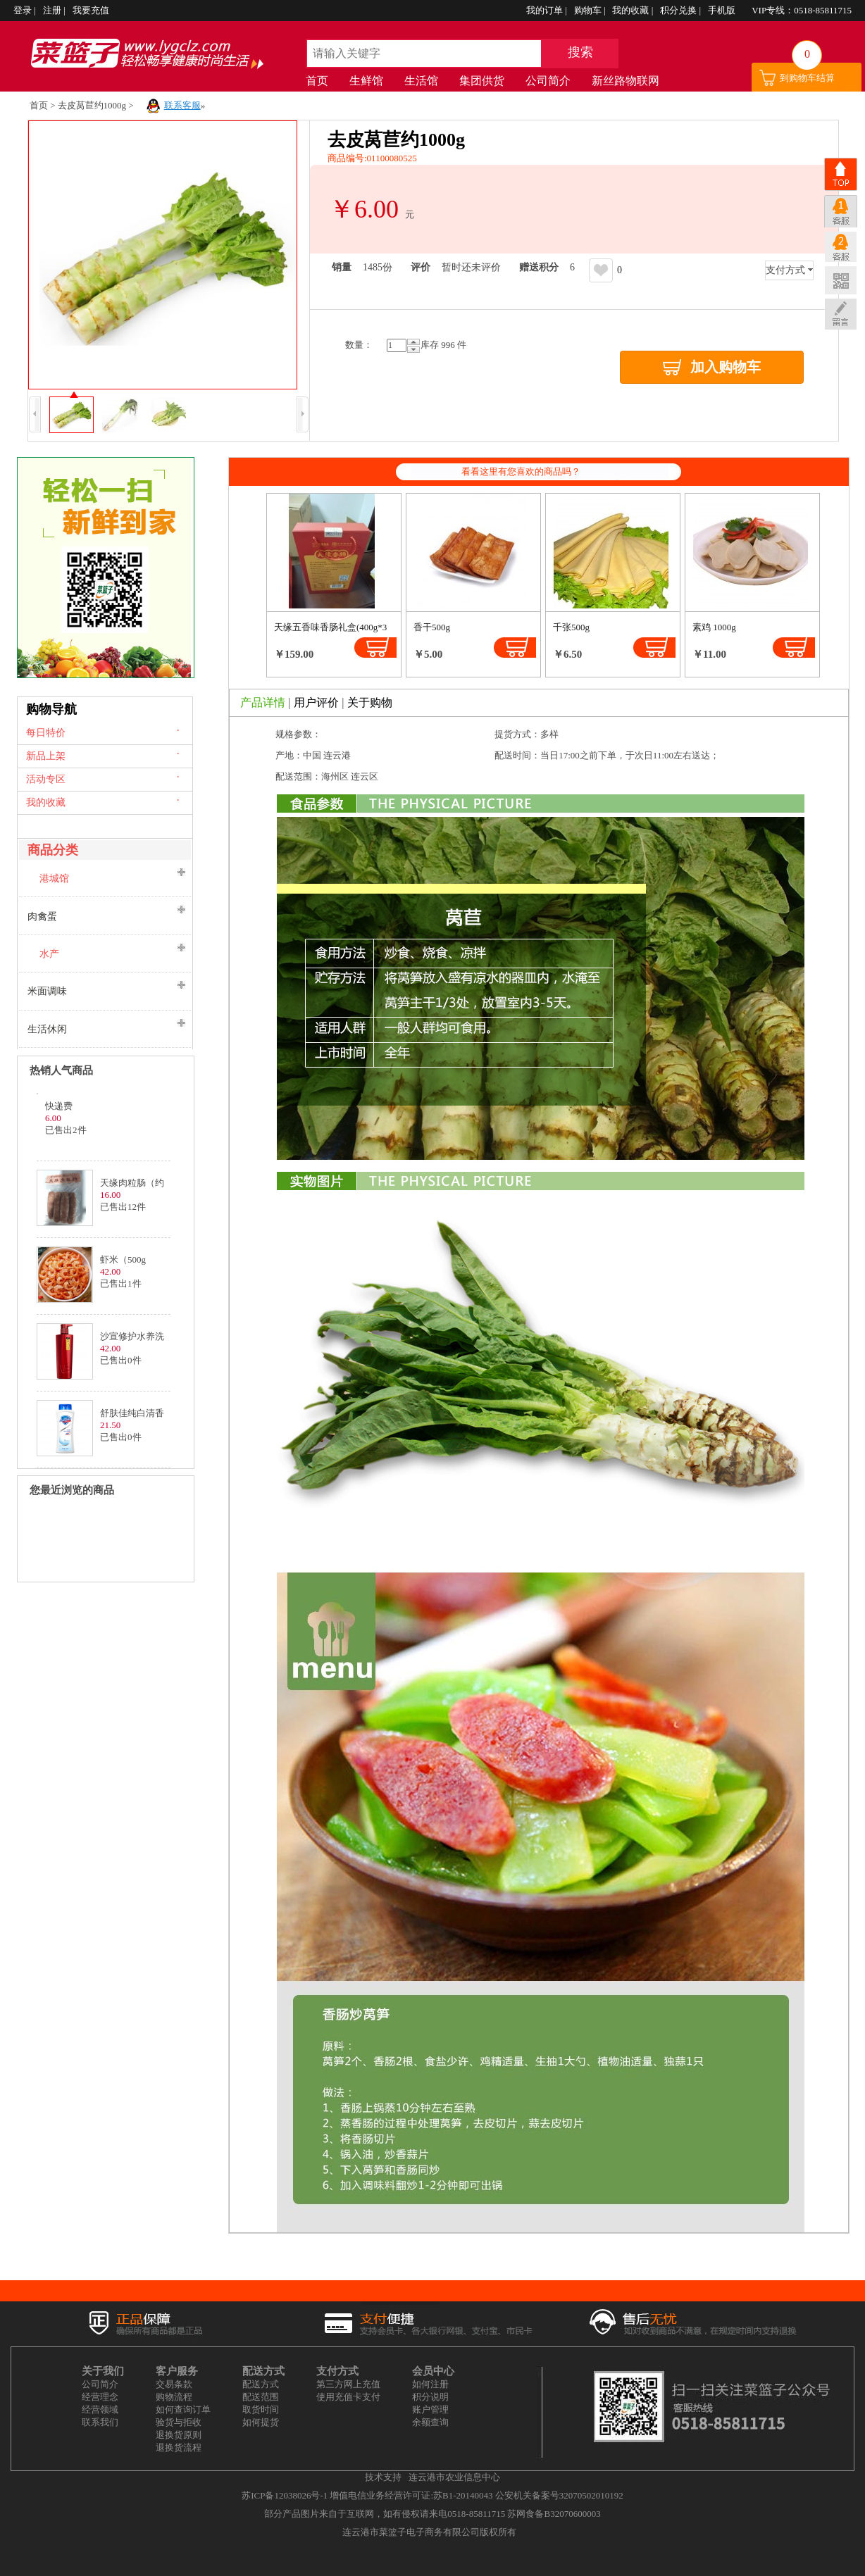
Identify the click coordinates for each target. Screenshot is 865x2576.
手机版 (723, 10)
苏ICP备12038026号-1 (285, 2495)
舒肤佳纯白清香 (132, 1413)
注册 (53, 10)
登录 (23, 10)
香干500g (431, 627)
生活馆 (421, 81)
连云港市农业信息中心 (454, 2477)
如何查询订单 (183, 2409)
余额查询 (430, 2422)
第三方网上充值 (348, 2384)
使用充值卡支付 (348, 2396)
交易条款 (174, 2384)
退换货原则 (178, 2435)
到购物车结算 (807, 78)
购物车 (589, 10)
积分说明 (430, 2396)
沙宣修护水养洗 (132, 1336)
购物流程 (174, 2396)
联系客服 (182, 105)
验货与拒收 (178, 2422)
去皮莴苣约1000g (92, 105)
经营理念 (100, 2396)
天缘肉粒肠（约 (132, 1182)
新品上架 (46, 756)
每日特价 (46, 732)
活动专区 (46, 779)
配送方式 (260, 2384)
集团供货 (481, 81)
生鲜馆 (366, 81)
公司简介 (548, 81)
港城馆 (54, 878)
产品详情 (262, 702)
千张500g (571, 627)
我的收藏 (631, 10)
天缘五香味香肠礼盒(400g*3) (332, 627)
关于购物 (369, 702)
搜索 (580, 52)
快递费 (59, 1106)
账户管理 (430, 2409)
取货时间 (260, 2409)
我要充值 (91, 10)
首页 (317, 81)
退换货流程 (178, 2447)
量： (359, 344)
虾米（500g (123, 1259)
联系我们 (100, 2422)
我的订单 (545, 10)
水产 (49, 954)
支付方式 (785, 270)
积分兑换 (679, 10)
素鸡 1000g (714, 627)
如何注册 (430, 2384)
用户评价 (316, 702)
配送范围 (260, 2396)
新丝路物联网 (625, 81)
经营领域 (100, 2409)
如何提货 (260, 2422)
